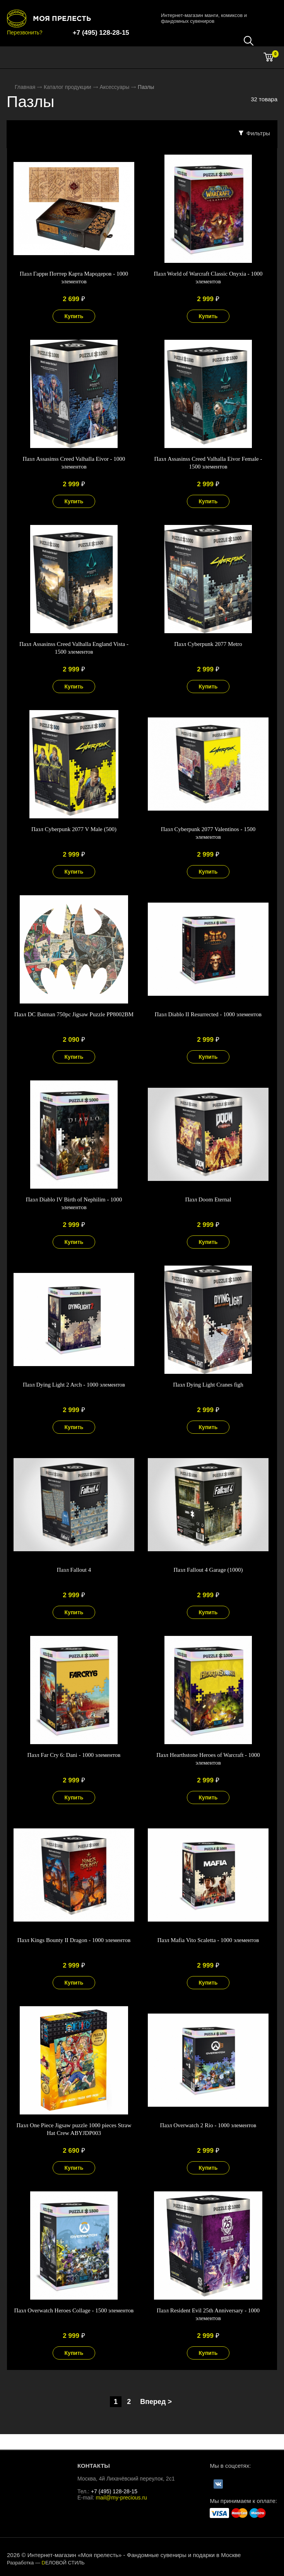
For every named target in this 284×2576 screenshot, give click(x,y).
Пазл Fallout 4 (74, 1570)
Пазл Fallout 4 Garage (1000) (208, 1570)
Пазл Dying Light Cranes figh (208, 1385)
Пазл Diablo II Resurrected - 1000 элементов (208, 1014)
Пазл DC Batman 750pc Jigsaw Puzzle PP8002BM (73, 1014)
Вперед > (156, 2402)
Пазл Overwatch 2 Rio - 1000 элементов (208, 2125)
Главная (25, 87)
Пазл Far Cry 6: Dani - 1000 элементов (74, 1755)
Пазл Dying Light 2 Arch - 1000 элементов (74, 1385)
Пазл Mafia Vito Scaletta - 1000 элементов (208, 1940)
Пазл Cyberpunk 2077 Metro (208, 644)
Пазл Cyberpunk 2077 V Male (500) (73, 829)
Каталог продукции (67, 87)
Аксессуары (114, 87)
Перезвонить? (25, 32)
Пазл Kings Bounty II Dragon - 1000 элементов (74, 1940)
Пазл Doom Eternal (208, 1199)
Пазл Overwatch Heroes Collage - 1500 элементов (74, 2310)
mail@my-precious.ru (121, 2497)
